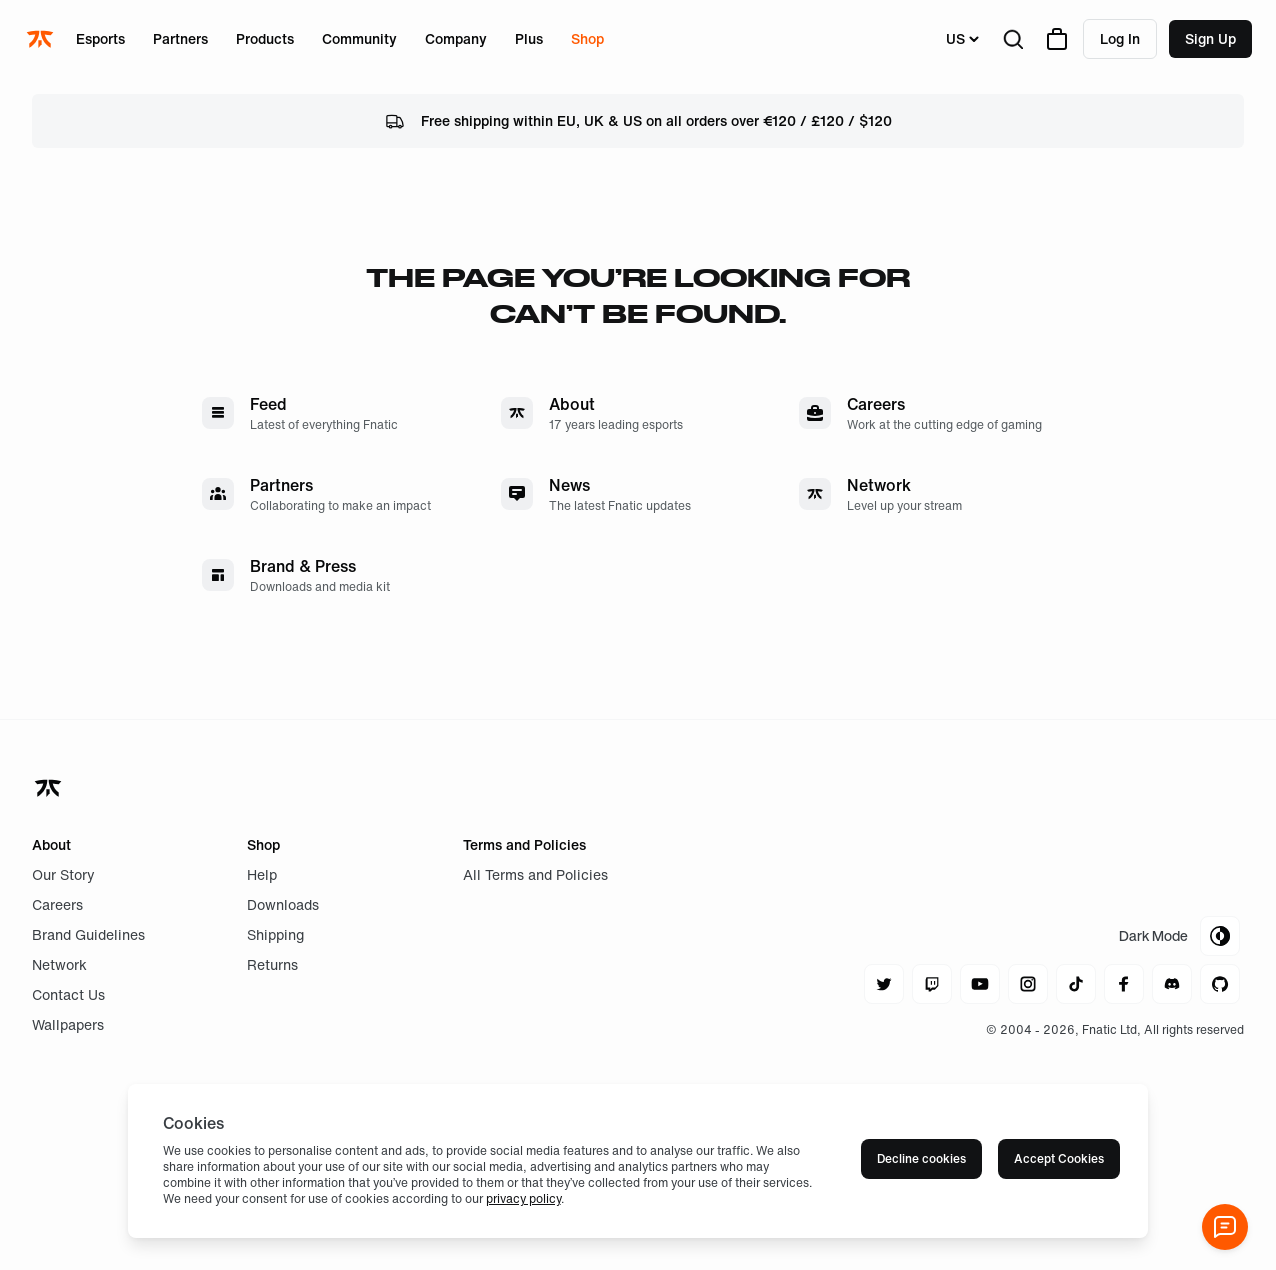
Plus (529, 38)
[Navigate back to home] (50, 788)
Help (262, 874)
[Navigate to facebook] (1124, 984)
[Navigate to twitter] (884, 984)
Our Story (63, 874)
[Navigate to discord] (1172, 984)
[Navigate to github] (1220, 984)
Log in (1120, 38)
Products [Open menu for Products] (265, 38)
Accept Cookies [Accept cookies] (1059, 1158)
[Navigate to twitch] (932, 984)
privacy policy (523, 1198)
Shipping (275, 934)
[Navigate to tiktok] (1076, 984)
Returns (272, 964)
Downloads (283, 904)
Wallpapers (68, 1024)
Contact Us (68, 994)
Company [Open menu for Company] (456, 38)
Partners (180, 38)
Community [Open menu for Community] (359, 38)
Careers (57, 904)
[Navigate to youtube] (980, 984)
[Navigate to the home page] (42, 39)
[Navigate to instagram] (1028, 984)
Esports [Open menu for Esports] (100, 38)
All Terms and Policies (535, 874)
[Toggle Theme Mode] (1179, 936)
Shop (587, 38)
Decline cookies (921, 1158)
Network (59, 964)
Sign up (1210, 38)
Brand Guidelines (88, 934)
